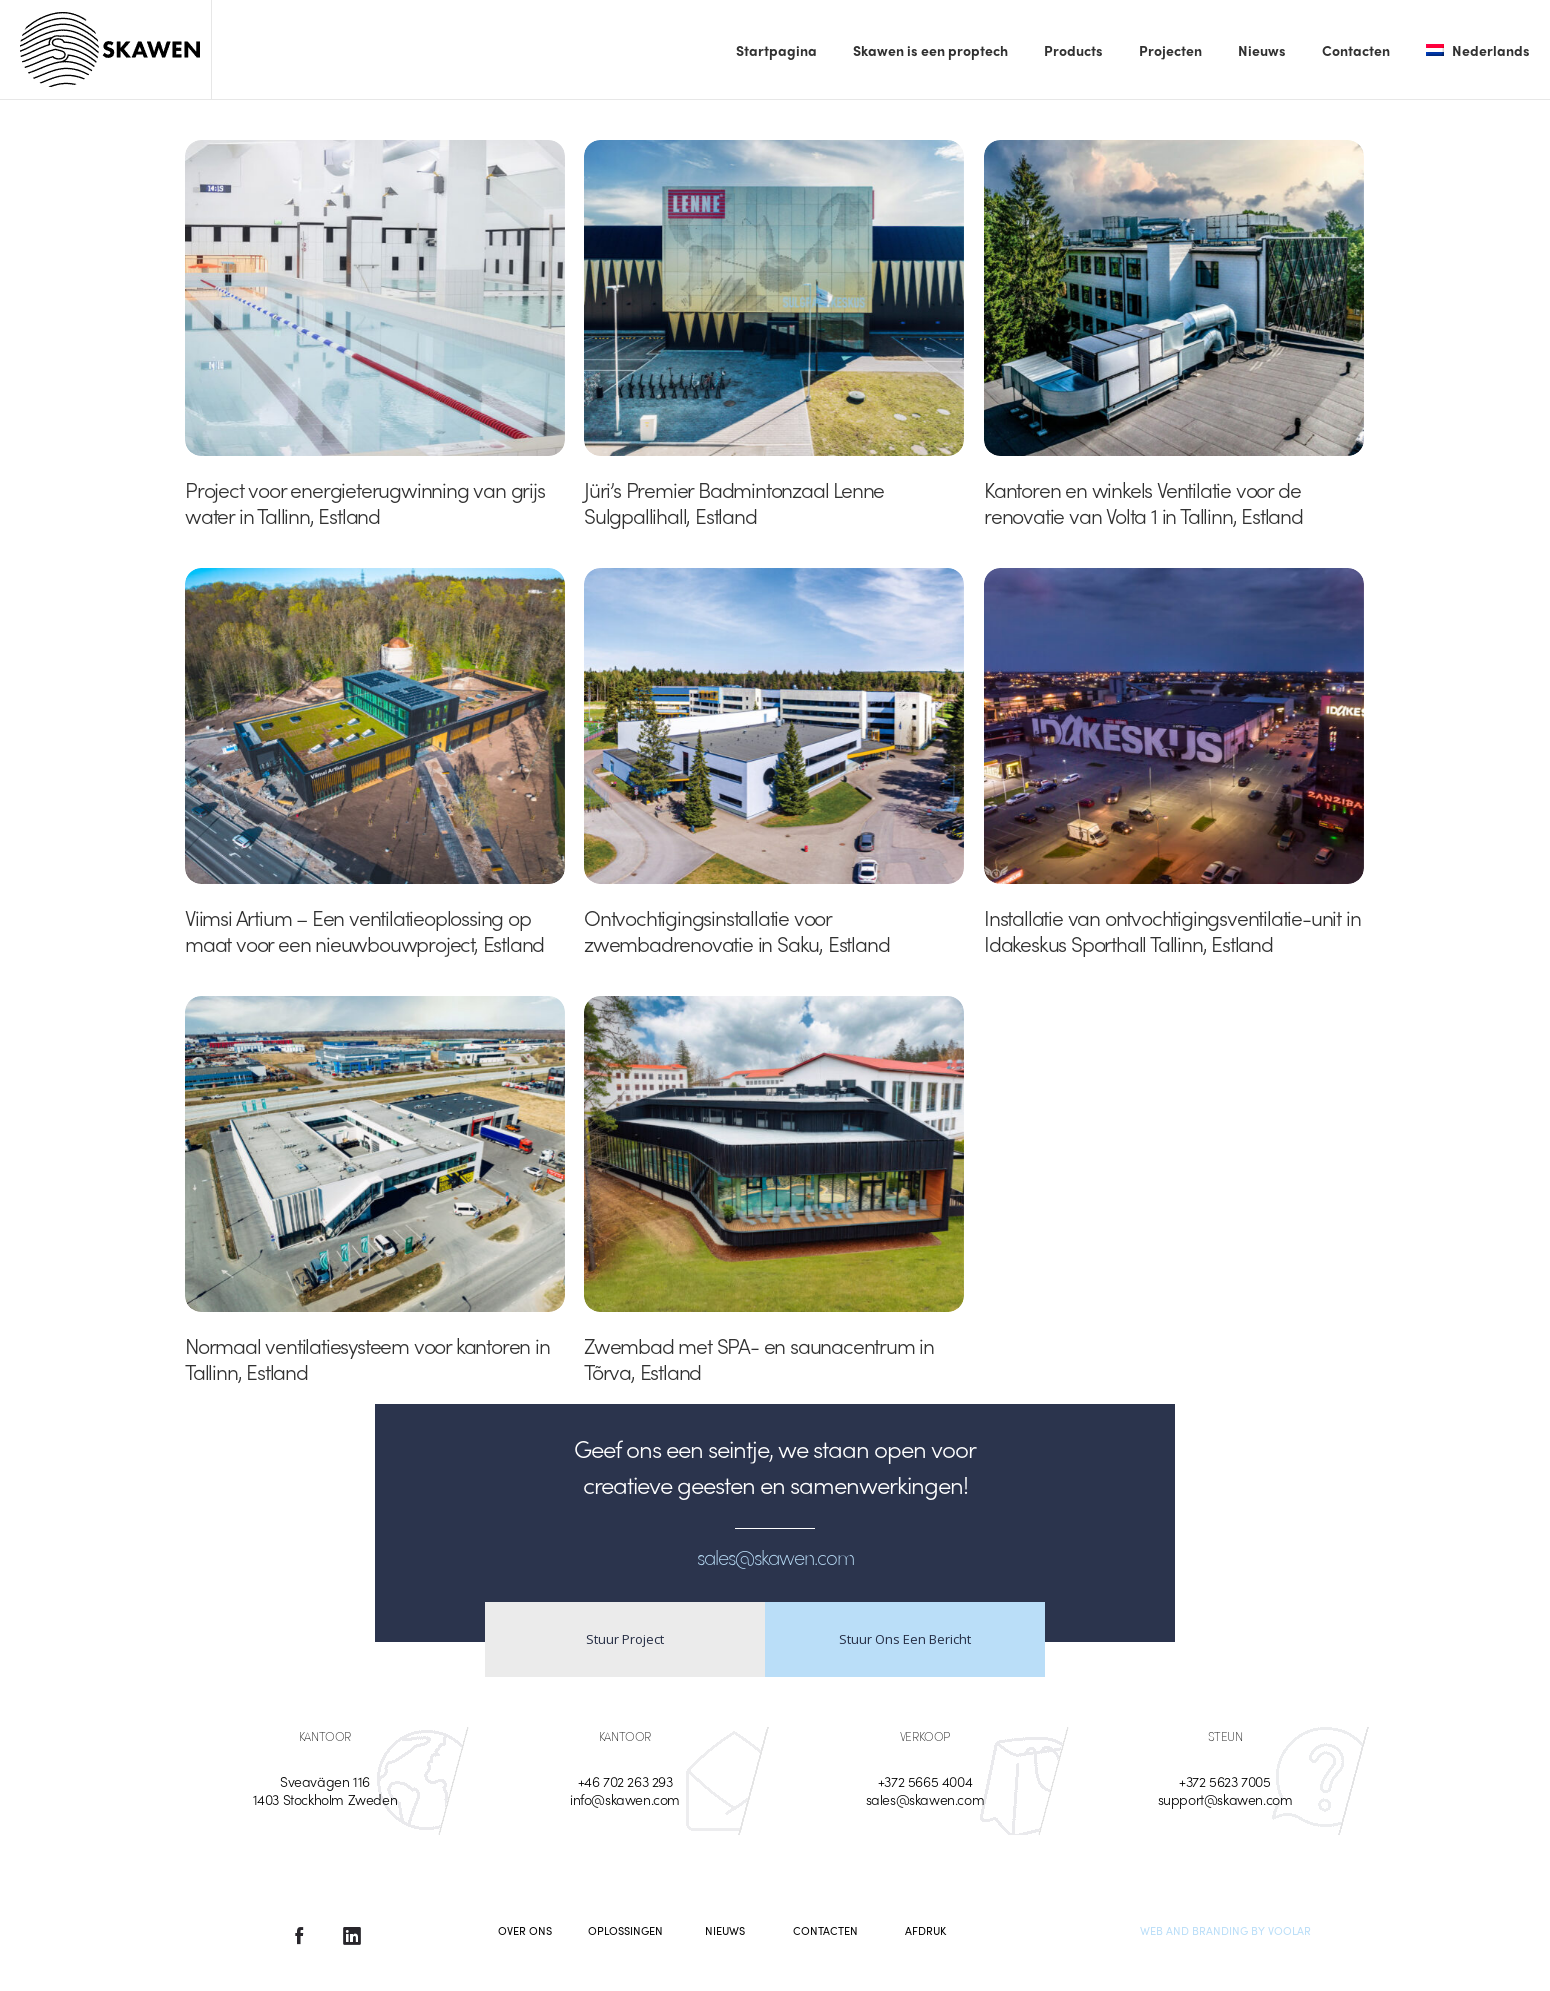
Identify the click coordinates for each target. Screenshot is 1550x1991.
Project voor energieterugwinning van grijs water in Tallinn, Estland (365, 502)
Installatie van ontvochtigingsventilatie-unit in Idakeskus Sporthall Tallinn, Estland (1172, 930)
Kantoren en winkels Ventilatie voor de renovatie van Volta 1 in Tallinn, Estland (1143, 502)
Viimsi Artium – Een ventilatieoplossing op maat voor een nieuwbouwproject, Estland (364, 930)
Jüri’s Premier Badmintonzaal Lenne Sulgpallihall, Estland (734, 502)
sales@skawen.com (925, 1799)
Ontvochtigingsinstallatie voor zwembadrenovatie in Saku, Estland (736, 930)
